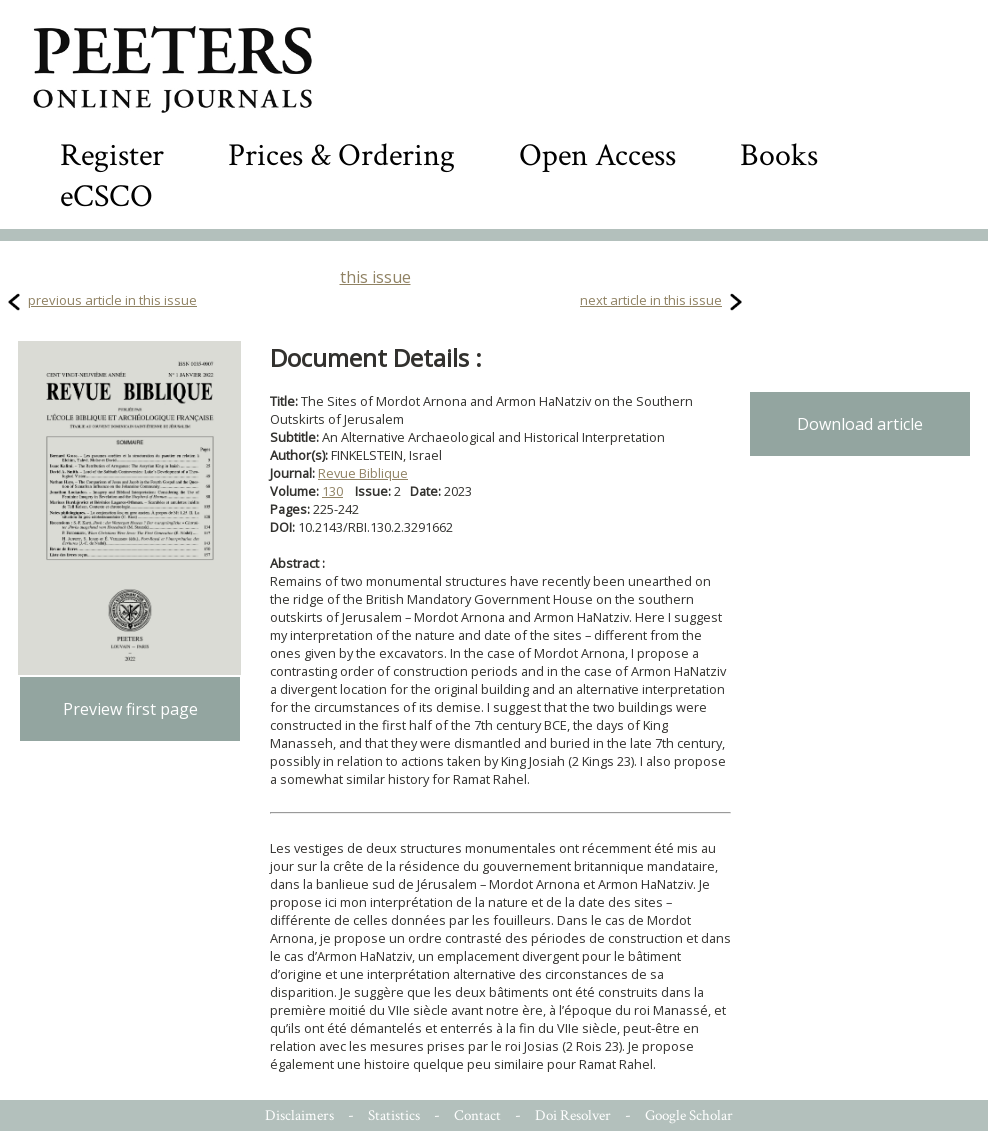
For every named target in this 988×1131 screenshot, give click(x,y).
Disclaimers (299, 1115)
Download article (860, 424)
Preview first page (130, 709)
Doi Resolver (573, 1115)
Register (112, 155)
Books (779, 155)
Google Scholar (689, 1115)
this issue (375, 277)
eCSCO (106, 196)
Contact (477, 1115)
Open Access (597, 155)
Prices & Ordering (341, 155)
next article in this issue (651, 300)
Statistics (394, 1115)
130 (332, 491)
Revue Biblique (363, 473)
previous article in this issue (112, 300)
